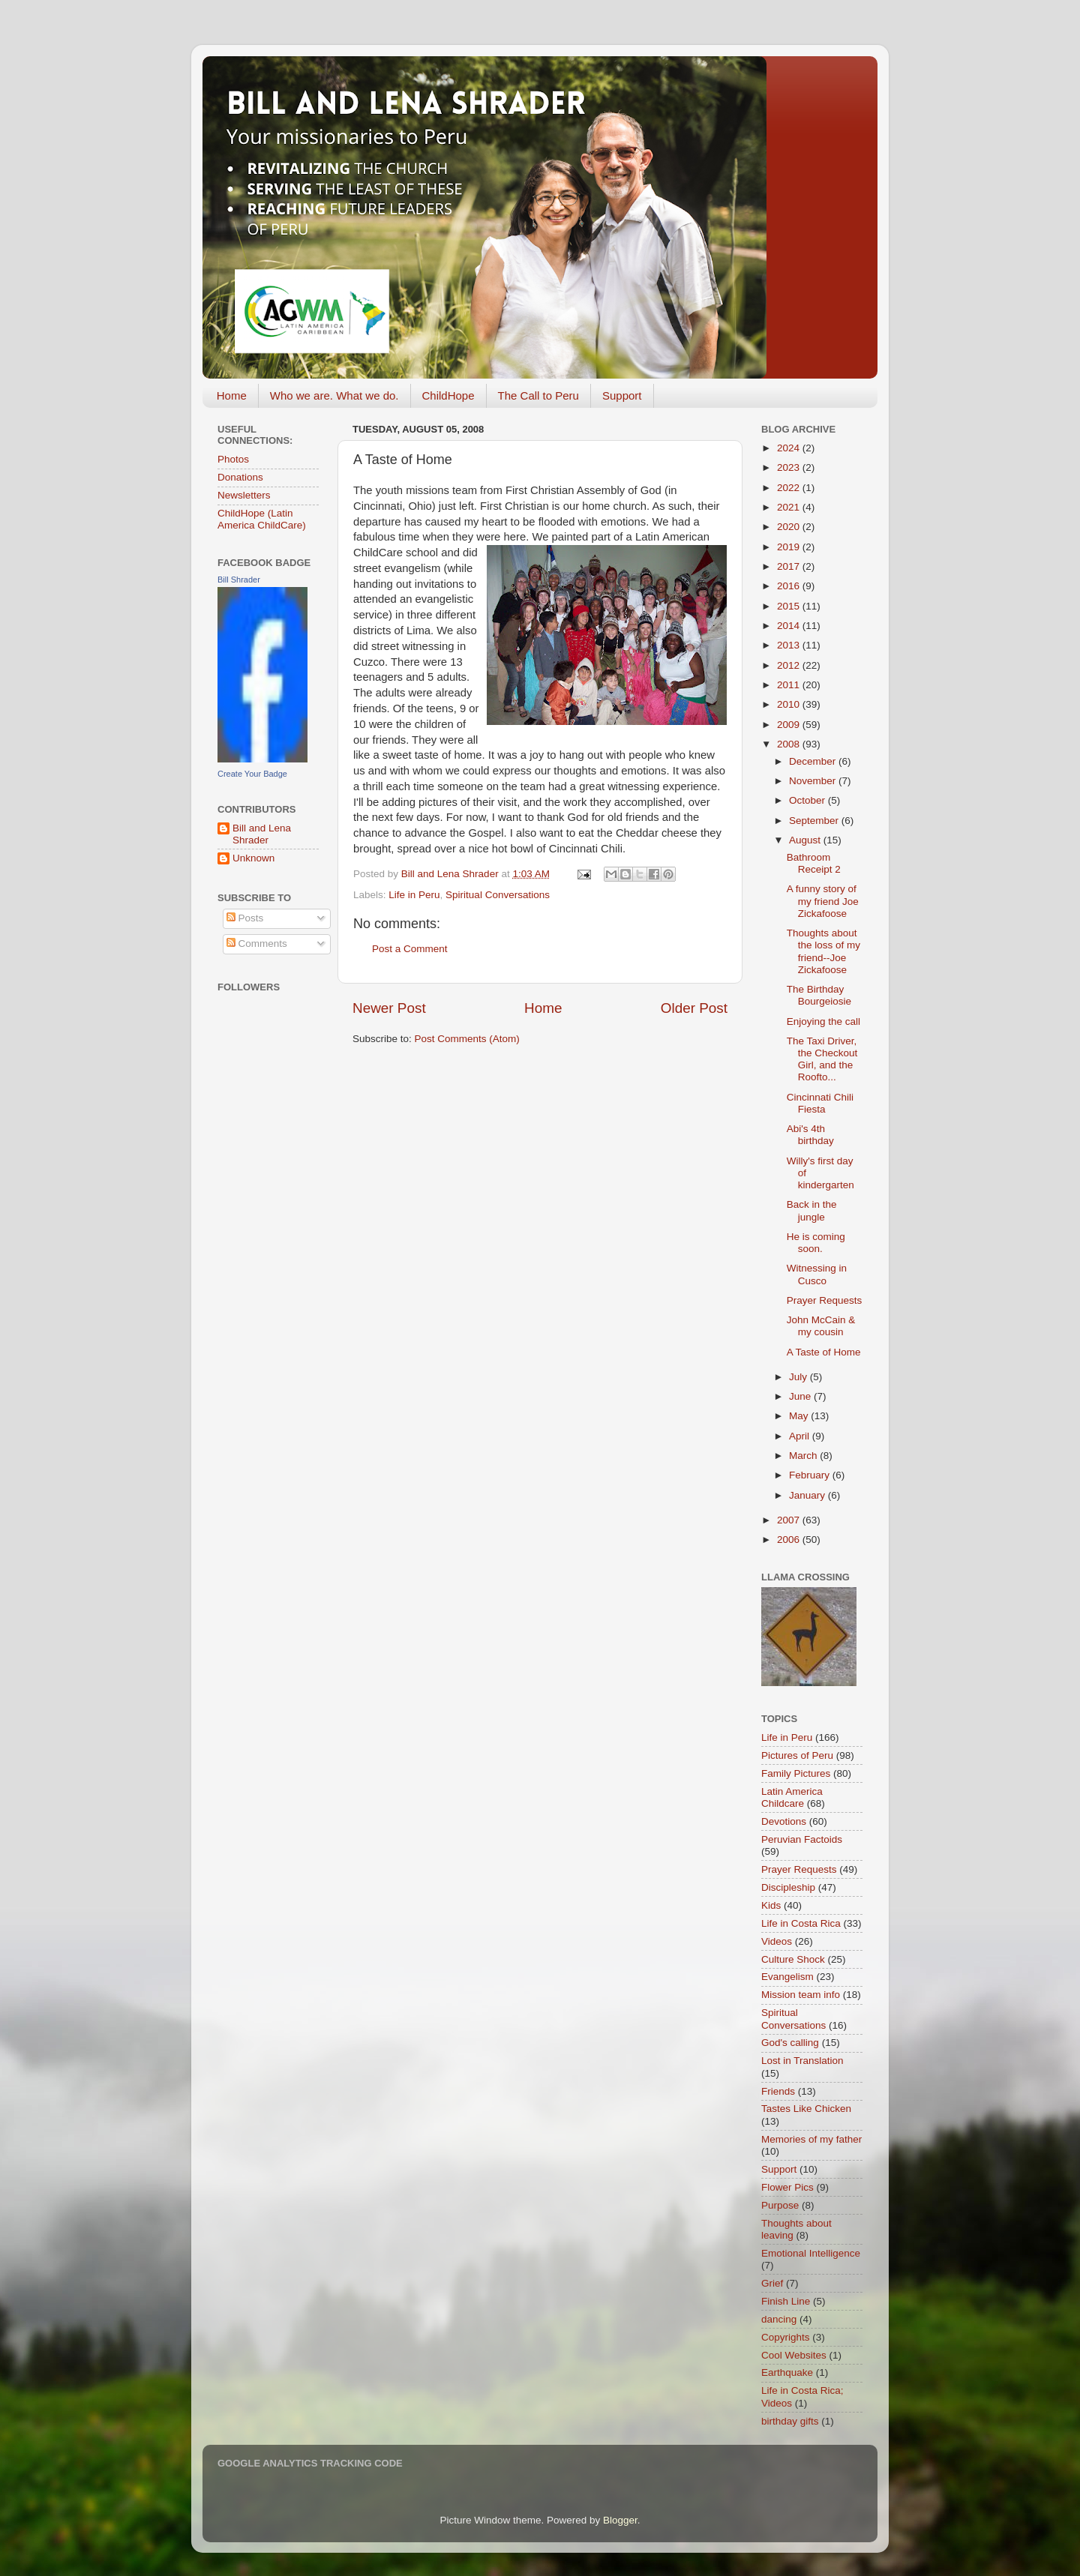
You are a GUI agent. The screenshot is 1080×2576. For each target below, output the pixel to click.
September (815, 820)
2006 (789, 1539)
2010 (789, 704)
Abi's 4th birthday (810, 1134)
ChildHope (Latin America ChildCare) (262, 519)
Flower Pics (787, 2187)
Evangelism (787, 1976)
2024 (789, 448)
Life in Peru (414, 894)
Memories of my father (811, 2139)
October (808, 800)
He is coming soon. (816, 1242)
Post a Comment (410, 948)
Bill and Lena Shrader (261, 834)
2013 (789, 645)
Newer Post (389, 1008)
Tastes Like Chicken (806, 2108)
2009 (789, 724)
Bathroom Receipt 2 (814, 863)
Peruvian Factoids (801, 1839)
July (799, 1376)
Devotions (783, 1821)
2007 (789, 1520)
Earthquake (787, 2372)
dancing (778, 2319)
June (801, 1396)
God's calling (790, 2042)
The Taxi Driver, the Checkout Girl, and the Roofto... (822, 1059)
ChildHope (448, 395)
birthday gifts (790, 2421)
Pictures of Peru (797, 1755)
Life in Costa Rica (801, 1923)
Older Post (694, 1008)
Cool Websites (793, 2355)
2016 (789, 586)
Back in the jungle (812, 1210)
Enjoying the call (823, 1021)
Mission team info (800, 1994)
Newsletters (244, 495)
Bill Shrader (239, 579)
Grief (772, 2283)
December (813, 761)
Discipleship (788, 1887)
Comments (256, 943)
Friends (778, 2091)
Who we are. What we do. (334, 395)
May (800, 1415)
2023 (789, 467)
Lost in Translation (802, 2060)
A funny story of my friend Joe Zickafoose (823, 900)
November (813, 780)
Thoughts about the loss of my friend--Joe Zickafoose (823, 951)
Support (622, 395)
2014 (789, 625)
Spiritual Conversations (498, 894)
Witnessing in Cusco (817, 1274)
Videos (776, 1941)
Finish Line (785, 2301)
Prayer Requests (824, 1300)
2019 (789, 547)
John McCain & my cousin (821, 1325)
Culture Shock (793, 1959)
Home (232, 395)
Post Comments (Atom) (467, 1038)
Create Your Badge (252, 773)
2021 (789, 507)
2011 (789, 684)
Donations (240, 477)
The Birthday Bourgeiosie (819, 995)
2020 (789, 526)
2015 (789, 606)
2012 (789, 665)
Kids (771, 1905)
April (800, 1436)
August (806, 840)
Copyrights (785, 2337)
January (808, 1495)
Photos (233, 459)
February (810, 1475)
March (804, 1455)
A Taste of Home (824, 1352)
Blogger (620, 2520)
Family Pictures (795, 1773)
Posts (245, 918)
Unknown (253, 858)
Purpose (780, 2205)
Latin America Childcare (792, 1797)
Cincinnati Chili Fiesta (820, 1103)
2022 (789, 487)
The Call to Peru (538, 395)
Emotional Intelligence (810, 2253)
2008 (789, 744)
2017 (789, 566)
